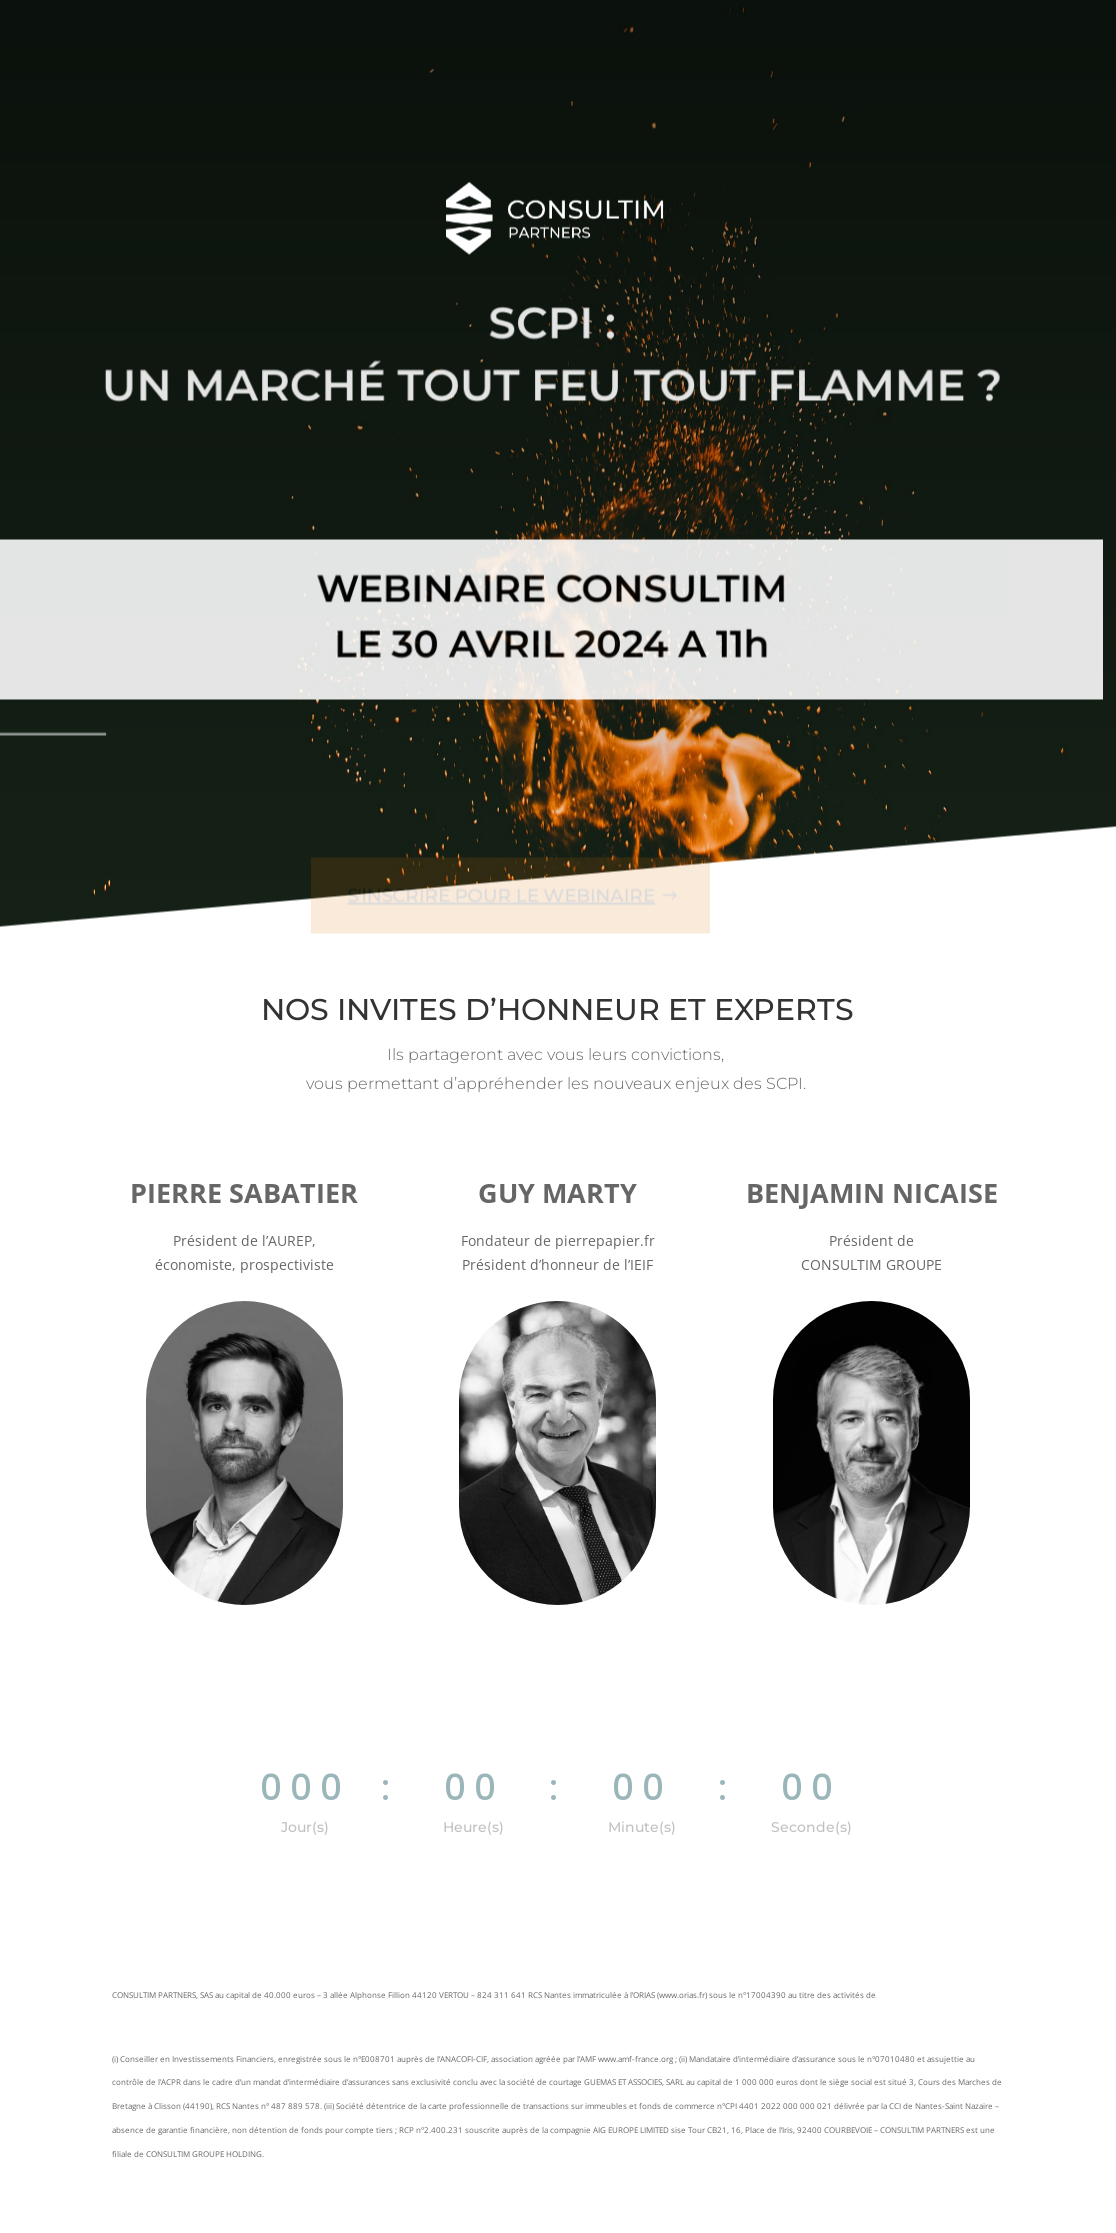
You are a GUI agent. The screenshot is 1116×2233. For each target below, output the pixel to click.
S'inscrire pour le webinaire (494, 877)
